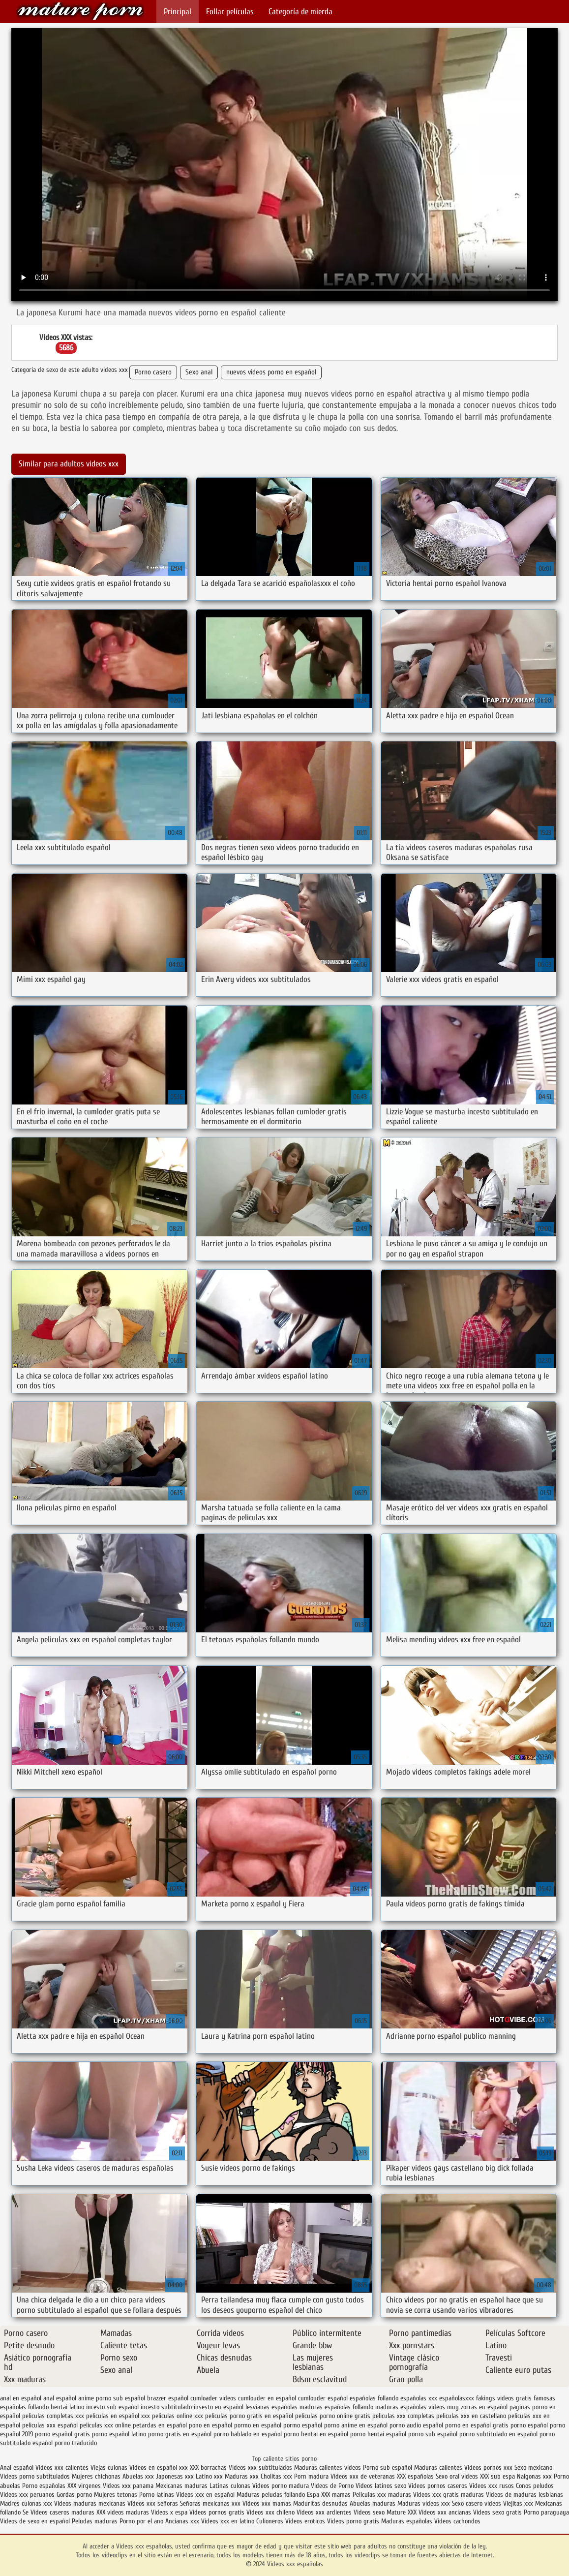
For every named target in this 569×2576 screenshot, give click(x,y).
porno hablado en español (247, 2434)
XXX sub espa (497, 2476)
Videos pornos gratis (216, 2512)
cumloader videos (213, 2398)
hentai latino (67, 2407)
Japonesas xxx (176, 2476)
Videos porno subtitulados (35, 2476)
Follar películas (230, 11)
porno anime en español (356, 2425)
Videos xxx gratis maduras (449, 2494)
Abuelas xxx (138, 2476)
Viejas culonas (108, 2467)
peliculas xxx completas (403, 2416)
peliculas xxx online (105, 2425)
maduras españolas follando (336, 2407)
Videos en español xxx (159, 2467)
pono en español (210, 2425)
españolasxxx (456, 2398)
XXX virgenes (84, 2486)
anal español (59, 2398)
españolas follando (374, 2398)
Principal (177, 11)
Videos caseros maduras (62, 2512)
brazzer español (167, 2398)
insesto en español (218, 2407)
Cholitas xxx (276, 2476)
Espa (313, 2494)
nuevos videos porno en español (271, 372)
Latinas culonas (230, 2486)
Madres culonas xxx (26, 2503)
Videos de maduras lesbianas (524, 2494)
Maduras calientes (438, 2467)
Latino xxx (210, 2476)
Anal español (16, 2467)
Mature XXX (402, 2512)
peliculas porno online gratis (332, 2416)
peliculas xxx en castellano (471, 2416)
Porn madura (311, 2476)
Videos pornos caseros (437, 2486)
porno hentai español (378, 2434)
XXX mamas (336, 2494)
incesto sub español (112, 2407)
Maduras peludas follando (271, 2494)
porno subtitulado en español (498, 2434)
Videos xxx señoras (153, 2503)
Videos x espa (169, 2512)
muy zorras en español (477, 2407)
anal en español (20, 2398)
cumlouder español (323, 2398)
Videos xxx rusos (491, 2486)
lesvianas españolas (271, 2407)
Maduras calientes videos (327, 2467)
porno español (529, 2425)
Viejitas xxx (518, 2503)
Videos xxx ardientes (324, 2512)
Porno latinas (157, 2494)
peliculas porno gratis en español (249, 2416)
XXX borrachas (208, 2467)
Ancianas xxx (182, 2521)
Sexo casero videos (476, 2503)
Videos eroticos (306, 2521)
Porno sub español (388, 2467)
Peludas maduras (95, 2521)
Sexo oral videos (458, 2476)
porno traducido (76, 2443)
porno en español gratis (477, 2425)
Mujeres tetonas (115, 2494)
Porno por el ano (141, 2521)
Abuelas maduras (373, 2503)
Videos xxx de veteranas (362, 2476)
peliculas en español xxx (118, 2416)
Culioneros (269, 2521)
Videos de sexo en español (36, 2521)
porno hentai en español (316, 2434)
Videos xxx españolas (80, 11)
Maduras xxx (243, 2476)
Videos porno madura (280, 2486)
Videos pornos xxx (488, 2467)
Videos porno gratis (353, 2521)
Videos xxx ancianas (445, 2512)
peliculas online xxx (177, 2416)
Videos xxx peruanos (28, 2494)
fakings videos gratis (504, 2398)
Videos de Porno (332, 2486)
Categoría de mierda (300, 11)
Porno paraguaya (546, 2512)
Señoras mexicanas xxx (211, 2503)
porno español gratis (62, 2434)
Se (26, 2512)
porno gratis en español (179, 2434)
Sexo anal (198, 372)
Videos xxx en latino (227, 2521)
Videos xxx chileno (271, 2512)
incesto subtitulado (166, 2407)
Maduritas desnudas (320, 2503)
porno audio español (416, 2425)
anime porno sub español (111, 2398)
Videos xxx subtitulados (260, 2467)
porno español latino (119, 2434)
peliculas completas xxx (53, 2416)
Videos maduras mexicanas (90, 2503)
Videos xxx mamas (266, 2503)
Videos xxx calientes (62, 2467)
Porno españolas (44, 2486)
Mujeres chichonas (96, 2476)
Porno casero (153, 372)
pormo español (302, 2425)
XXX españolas (415, 2476)
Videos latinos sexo (381, 2486)
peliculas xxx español (50, 2425)
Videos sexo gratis (497, 2512)
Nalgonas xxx (534, 2476)
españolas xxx (418, 2398)
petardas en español (160, 2425)
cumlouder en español (267, 2398)
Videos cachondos (457, 2521)
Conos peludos (535, 2486)
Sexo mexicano (533, 2467)
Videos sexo (369, 2512)
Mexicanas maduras (181, 2486)
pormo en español (257, 2425)
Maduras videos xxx (423, 2503)
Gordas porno (74, 2494)
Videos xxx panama (129, 2486)
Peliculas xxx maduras (383, 2494)
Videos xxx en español (205, 2494)
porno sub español (432, 2434)
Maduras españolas (406, 2521)
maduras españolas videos (410, 2407)
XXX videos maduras (123, 2512)
